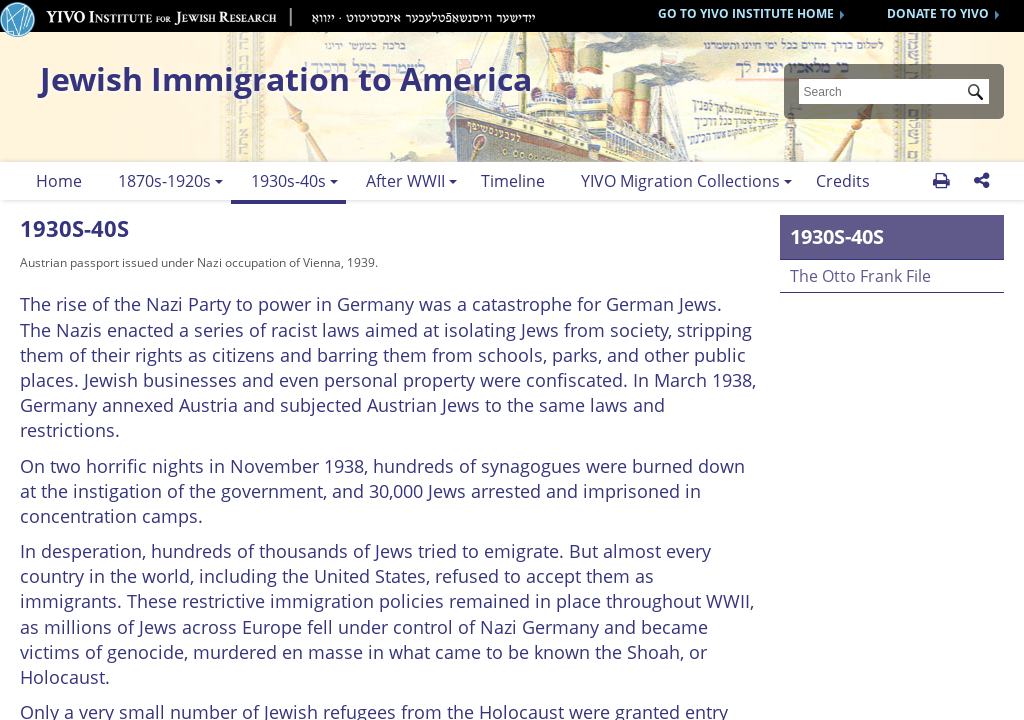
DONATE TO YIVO (938, 13)
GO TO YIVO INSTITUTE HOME (746, 13)
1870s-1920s (164, 181)
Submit (979, 94)
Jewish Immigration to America (286, 78)
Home (59, 181)
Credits (843, 181)
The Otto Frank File (860, 276)
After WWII (405, 181)
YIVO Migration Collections (680, 181)
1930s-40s (288, 181)
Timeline (513, 181)
